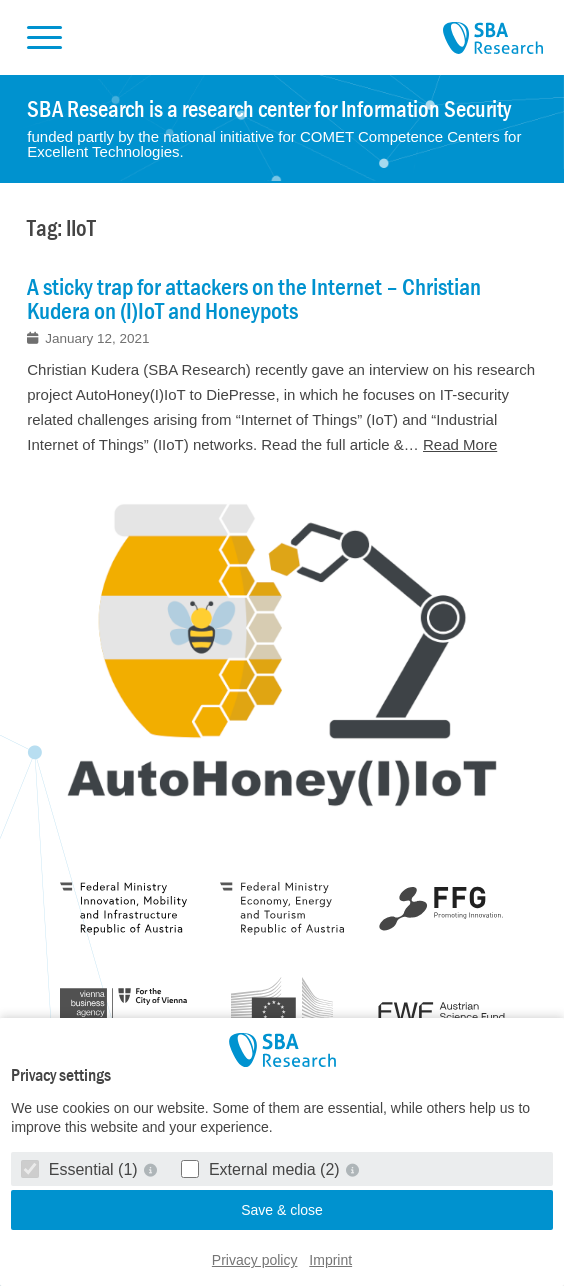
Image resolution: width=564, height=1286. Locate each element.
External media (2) (262, 1169)
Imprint (330, 1260)
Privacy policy (255, 1260)
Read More (460, 444)
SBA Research (493, 39)
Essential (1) (81, 1169)
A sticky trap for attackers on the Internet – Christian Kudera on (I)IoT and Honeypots (254, 299)
